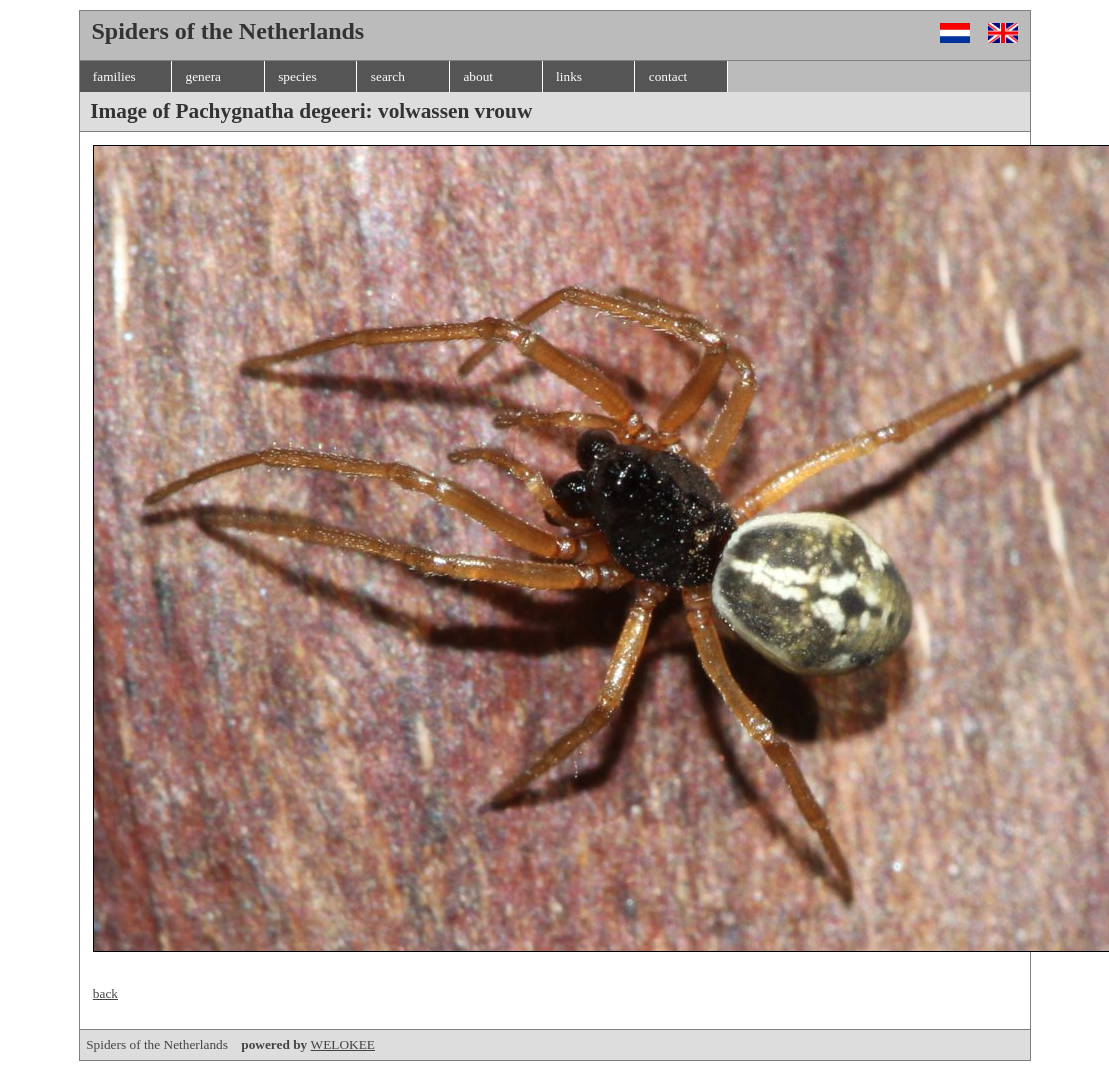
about (478, 76)
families (114, 76)
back (105, 993)
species (297, 76)
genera (203, 76)
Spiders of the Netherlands (198, 1044)
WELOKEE (343, 1044)
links (569, 76)
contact (668, 76)
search (388, 76)
